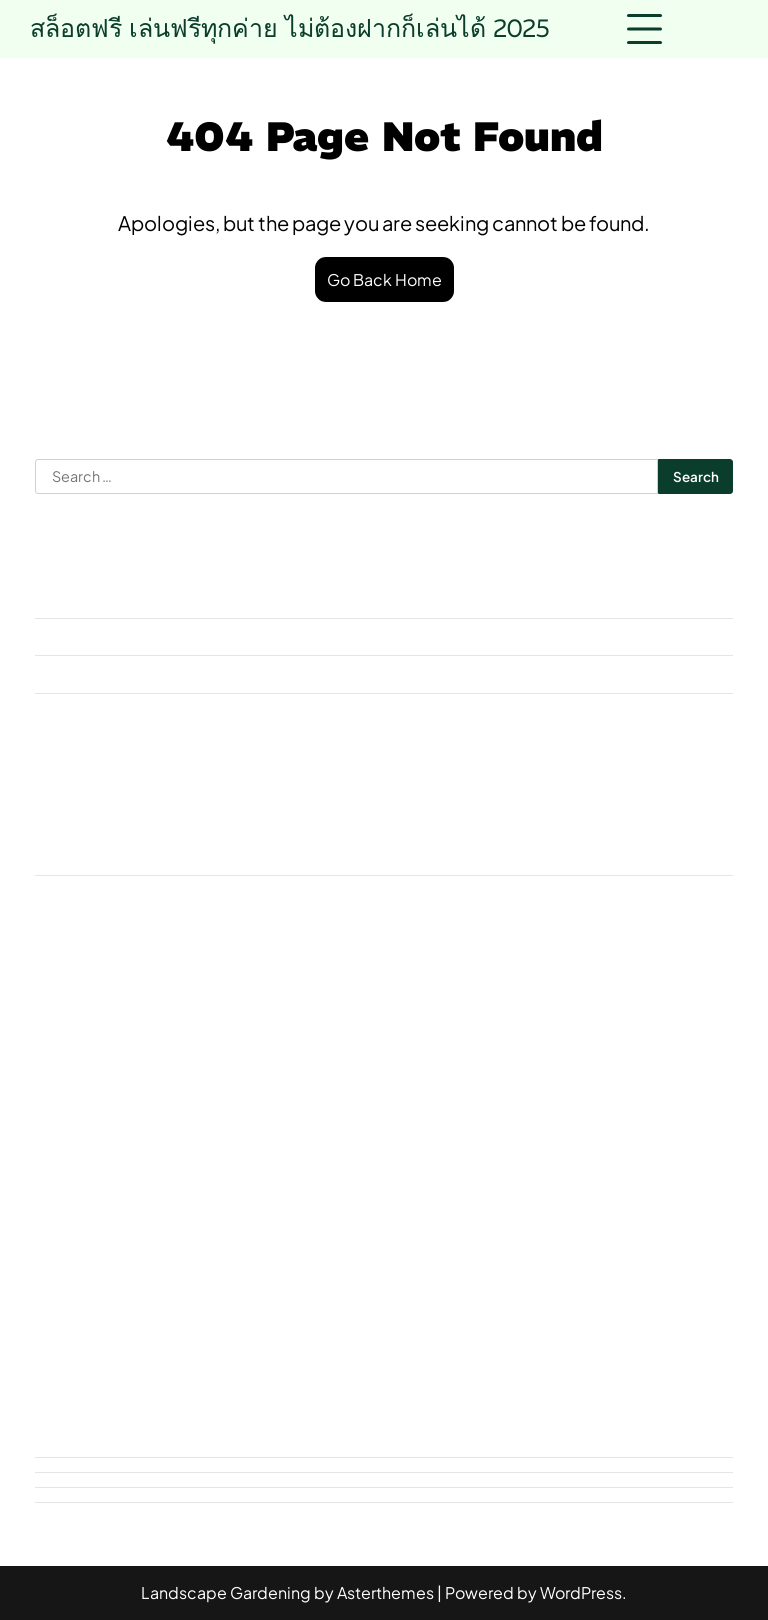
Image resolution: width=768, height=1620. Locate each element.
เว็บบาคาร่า (490, 1276)
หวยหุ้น (268, 1230)
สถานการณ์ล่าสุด (646, 1138)
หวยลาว (182, 1230)
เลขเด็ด (392, 1276)
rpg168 (486, 1046)
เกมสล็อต (79, 1276)
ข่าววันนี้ (176, 1092)
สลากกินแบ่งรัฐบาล (592, 1184)
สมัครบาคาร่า (95, 1184)
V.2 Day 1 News (601, 1046)
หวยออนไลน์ (370, 1230)
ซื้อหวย (492, 1092)
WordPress (581, 1592)
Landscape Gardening (226, 1592)
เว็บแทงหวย (87, 1322)
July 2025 (68, 711)
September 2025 (96, 673)
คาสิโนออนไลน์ (380, 1092)
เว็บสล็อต (595, 1276)
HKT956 (316, 1046)
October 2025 (86, 636)
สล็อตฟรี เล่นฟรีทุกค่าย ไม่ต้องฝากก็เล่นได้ (290, 28)
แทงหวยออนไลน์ (219, 1322)
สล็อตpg (207, 1184)
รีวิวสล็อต (241, 1138)
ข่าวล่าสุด (80, 1092)
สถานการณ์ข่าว (497, 1138)
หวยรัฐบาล (84, 1230)
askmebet (71, 856)
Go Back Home (384, 279)
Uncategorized (88, 893)
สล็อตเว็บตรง (447, 1184)
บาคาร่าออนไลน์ (607, 1092)
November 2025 (93, 598)
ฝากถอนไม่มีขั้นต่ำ (111, 1138)
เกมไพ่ (166, 1276)
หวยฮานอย (486, 1230)
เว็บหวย (685, 1276)
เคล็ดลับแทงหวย (278, 1276)
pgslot (403, 1046)
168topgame (95, 1046)
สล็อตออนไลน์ (320, 1184)
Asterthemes (385, 1592)
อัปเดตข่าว (594, 1230)
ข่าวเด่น (265, 1092)
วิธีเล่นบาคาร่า (358, 1138)
